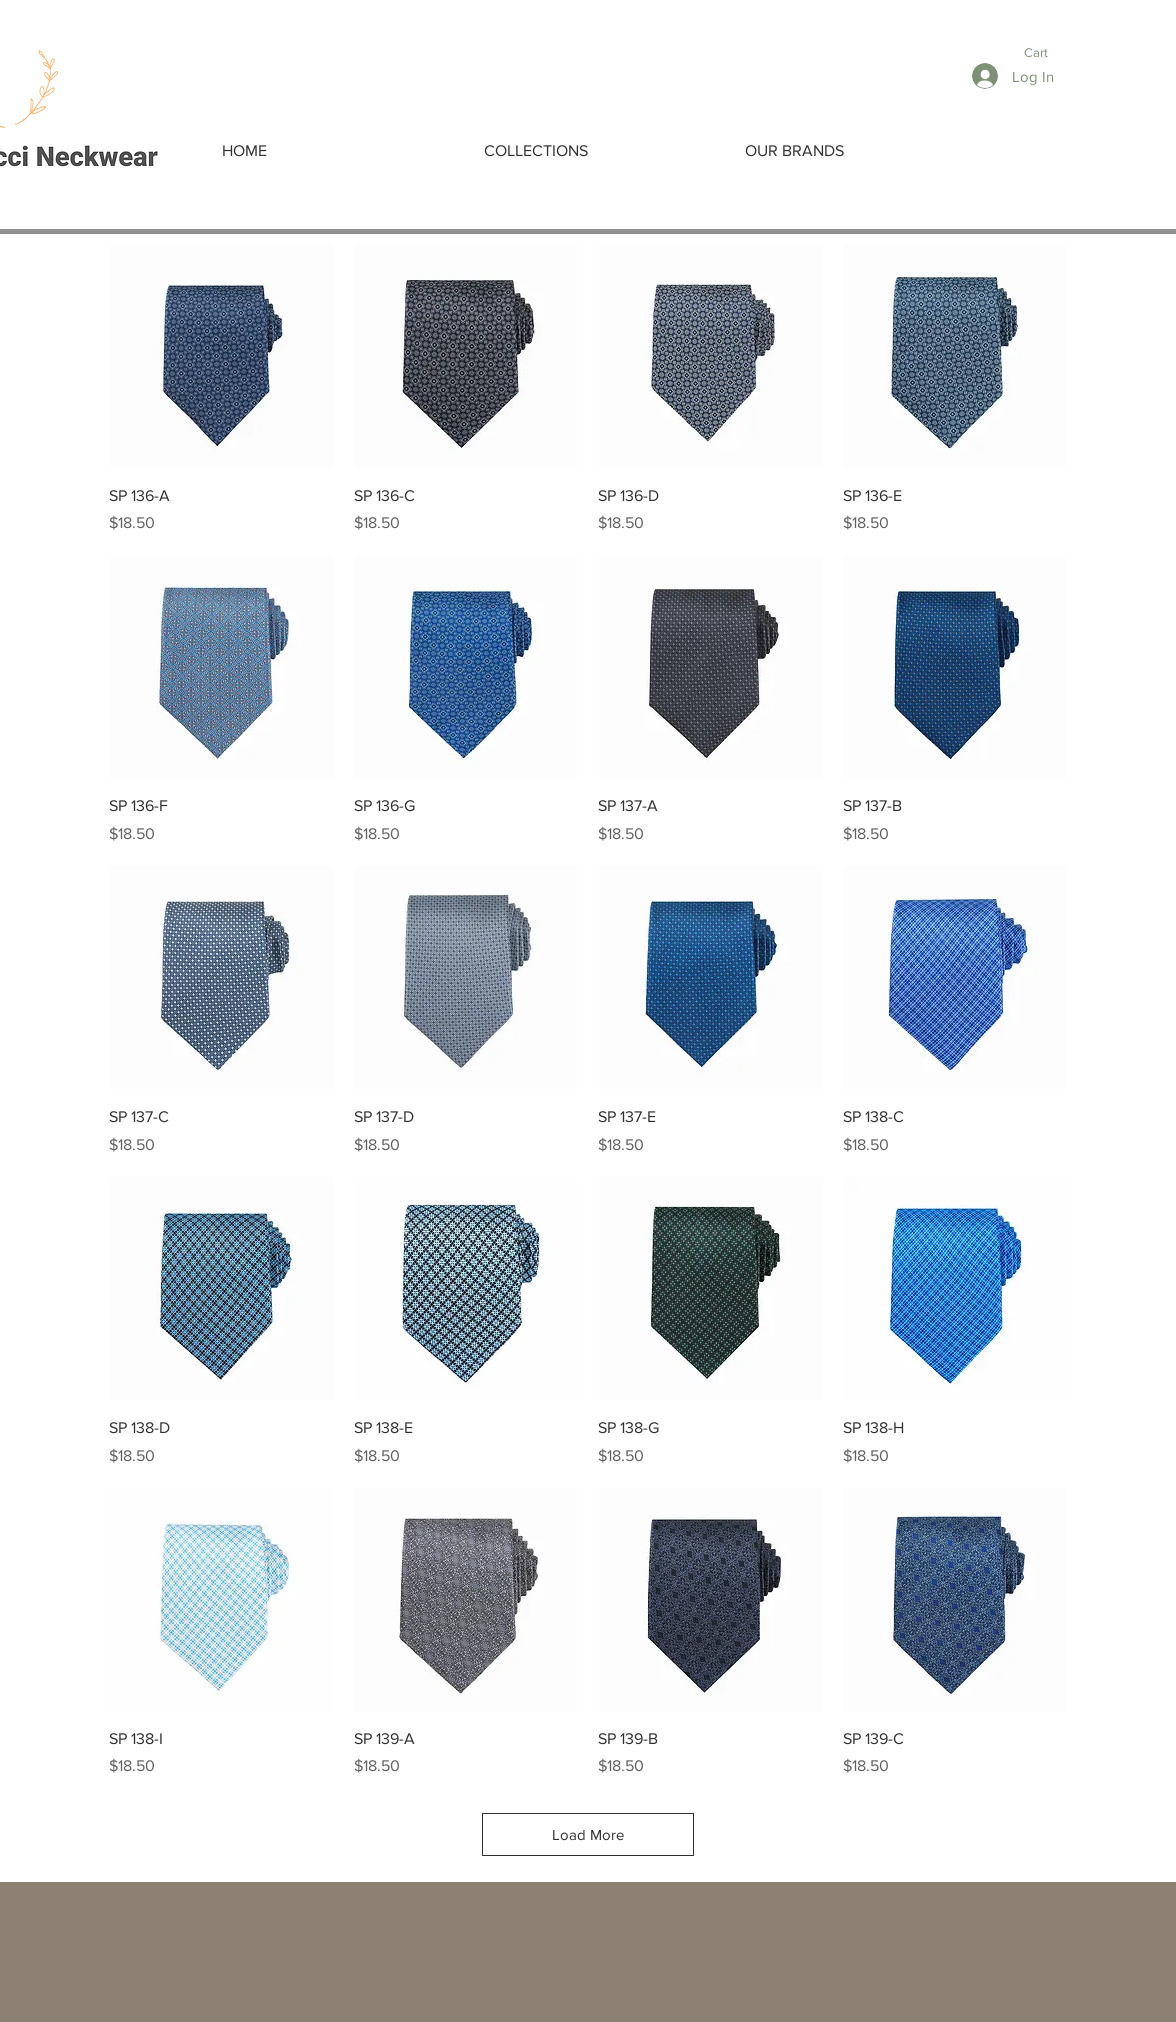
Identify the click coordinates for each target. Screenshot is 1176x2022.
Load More (588, 1834)
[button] (1048, 52)
